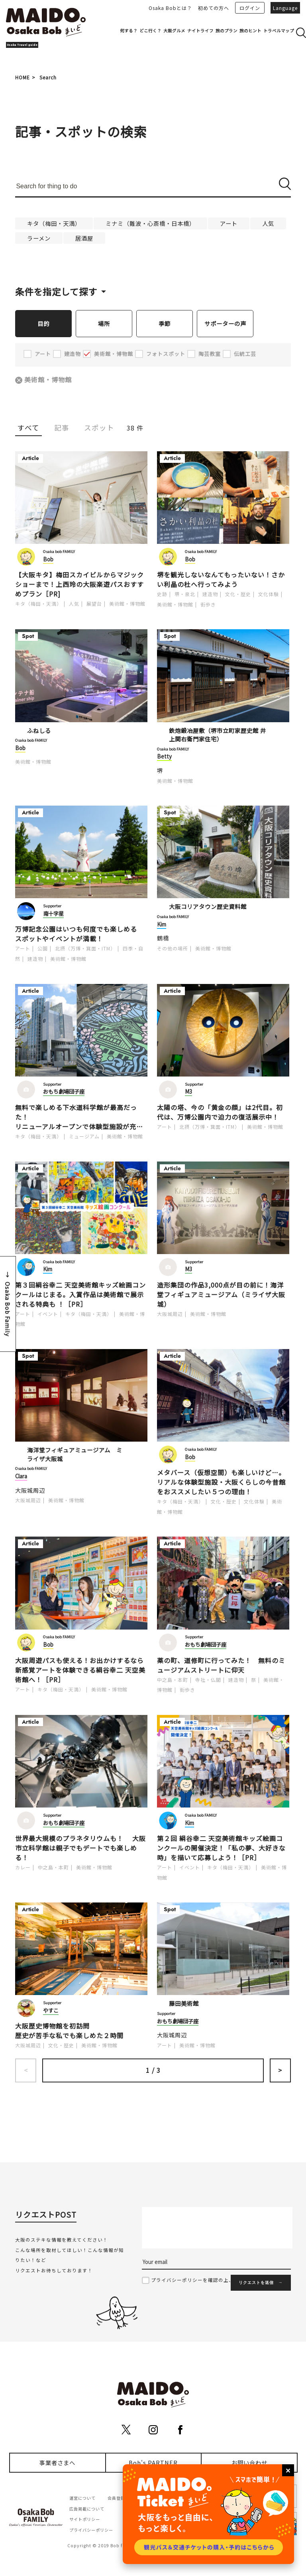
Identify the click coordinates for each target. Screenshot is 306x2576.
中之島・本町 (172, 1680)
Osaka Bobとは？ (170, 7)
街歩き (208, 604)
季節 (165, 323)
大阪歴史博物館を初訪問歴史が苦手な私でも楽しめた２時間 (69, 2031)
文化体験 (268, 594)
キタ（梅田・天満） (54, 223)
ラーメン (39, 238)
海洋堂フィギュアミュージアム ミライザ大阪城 (74, 1454)
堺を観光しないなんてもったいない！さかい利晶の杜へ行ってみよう (221, 579)
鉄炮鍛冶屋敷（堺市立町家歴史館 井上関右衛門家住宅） (217, 735)
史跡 (162, 594)
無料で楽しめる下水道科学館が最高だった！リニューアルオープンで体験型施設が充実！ (76, 1117)
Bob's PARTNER (153, 2463)
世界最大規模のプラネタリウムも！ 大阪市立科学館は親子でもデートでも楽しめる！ (80, 1848)
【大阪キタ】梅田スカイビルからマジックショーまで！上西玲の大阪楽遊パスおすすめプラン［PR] (79, 584)
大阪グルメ (174, 31)
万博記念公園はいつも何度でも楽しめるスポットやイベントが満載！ (76, 934)
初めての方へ (213, 7)
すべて (28, 428)
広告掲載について (86, 2509)
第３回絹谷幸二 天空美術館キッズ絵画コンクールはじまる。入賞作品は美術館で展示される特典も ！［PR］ (80, 1294)
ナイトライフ (200, 31)
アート (228, 223)
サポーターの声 (225, 323)
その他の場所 (172, 948)
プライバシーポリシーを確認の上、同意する (203, 2280)
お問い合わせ (249, 2463)
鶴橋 (163, 938)
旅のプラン (226, 31)
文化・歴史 (238, 594)
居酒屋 (84, 238)
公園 (42, 948)
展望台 (94, 604)
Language (285, 7)
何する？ (128, 31)
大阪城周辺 (170, 1314)
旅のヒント (250, 31)
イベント (47, 1314)
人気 (268, 223)
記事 (61, 428)
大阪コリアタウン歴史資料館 (208, 907)
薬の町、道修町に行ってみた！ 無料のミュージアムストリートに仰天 (221, 1665)
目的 (43, 323)
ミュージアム (84, 1136)
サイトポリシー (84, 2520)
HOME (22, 77)
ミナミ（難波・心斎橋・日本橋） (150, 223)
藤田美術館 (184, 2003)
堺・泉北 (185, 594)
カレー (23, 1867)
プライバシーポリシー (91, 2530)
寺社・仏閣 (208, 1680)
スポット (99, 428)
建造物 (210, 594)
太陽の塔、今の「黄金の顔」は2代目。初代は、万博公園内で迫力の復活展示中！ (220, 1112)
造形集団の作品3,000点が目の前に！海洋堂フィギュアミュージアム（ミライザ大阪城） (221, 1294)
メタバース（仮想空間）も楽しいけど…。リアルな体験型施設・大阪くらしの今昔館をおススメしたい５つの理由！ (221, 1482)
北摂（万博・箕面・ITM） (85, 948)
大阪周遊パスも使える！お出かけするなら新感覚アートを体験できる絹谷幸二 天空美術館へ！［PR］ (80, 1670)
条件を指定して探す (56, 291)
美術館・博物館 (49, 380)
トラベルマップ (278, 31)
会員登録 (116, 2498)
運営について (82, 2498)
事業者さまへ (57, 2463)
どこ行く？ (150, 31)
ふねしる (39, 731)
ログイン (249, 7)
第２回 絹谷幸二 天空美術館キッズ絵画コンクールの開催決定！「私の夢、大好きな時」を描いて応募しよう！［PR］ (221, 1848)
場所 (104, 323)
